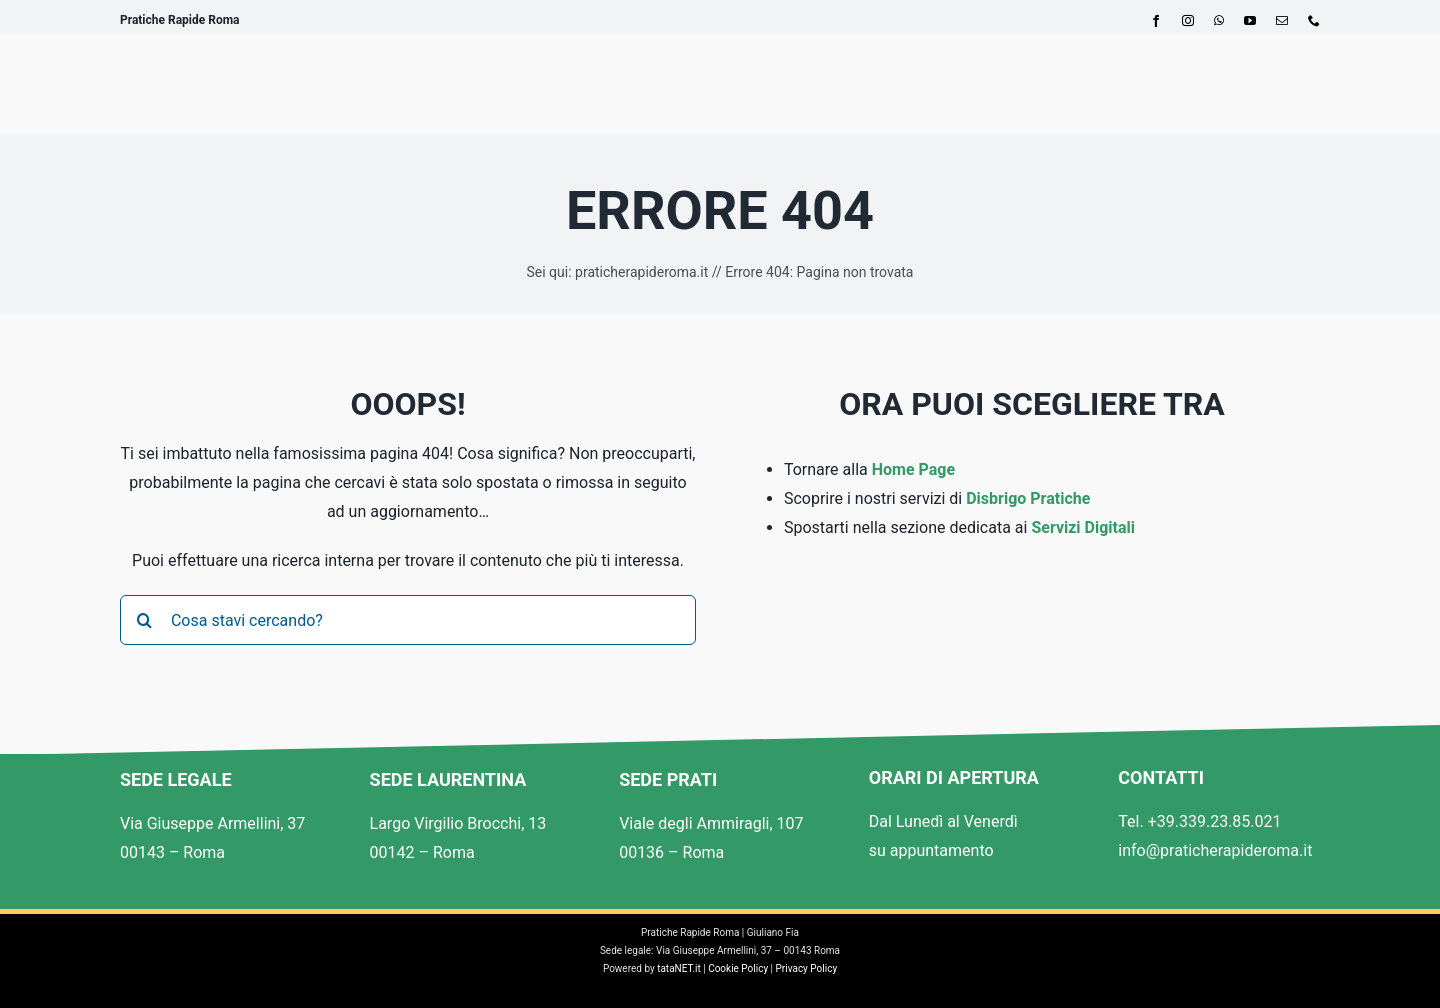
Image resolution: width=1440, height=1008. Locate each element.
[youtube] (1250, 21)
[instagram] (1188, 21)
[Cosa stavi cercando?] (408, 620)
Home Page (913, 469)
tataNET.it (679, 968)
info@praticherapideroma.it (1215, 850)
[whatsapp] (1219, 21)
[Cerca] (145, 620)
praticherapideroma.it (641, 272)
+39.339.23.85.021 (1215, 821)
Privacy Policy (807, 968)
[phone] (1314, 21)
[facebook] (1156, 21)
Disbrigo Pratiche (1028, 498)
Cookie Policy (738, 968)
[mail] (1282, 21)
